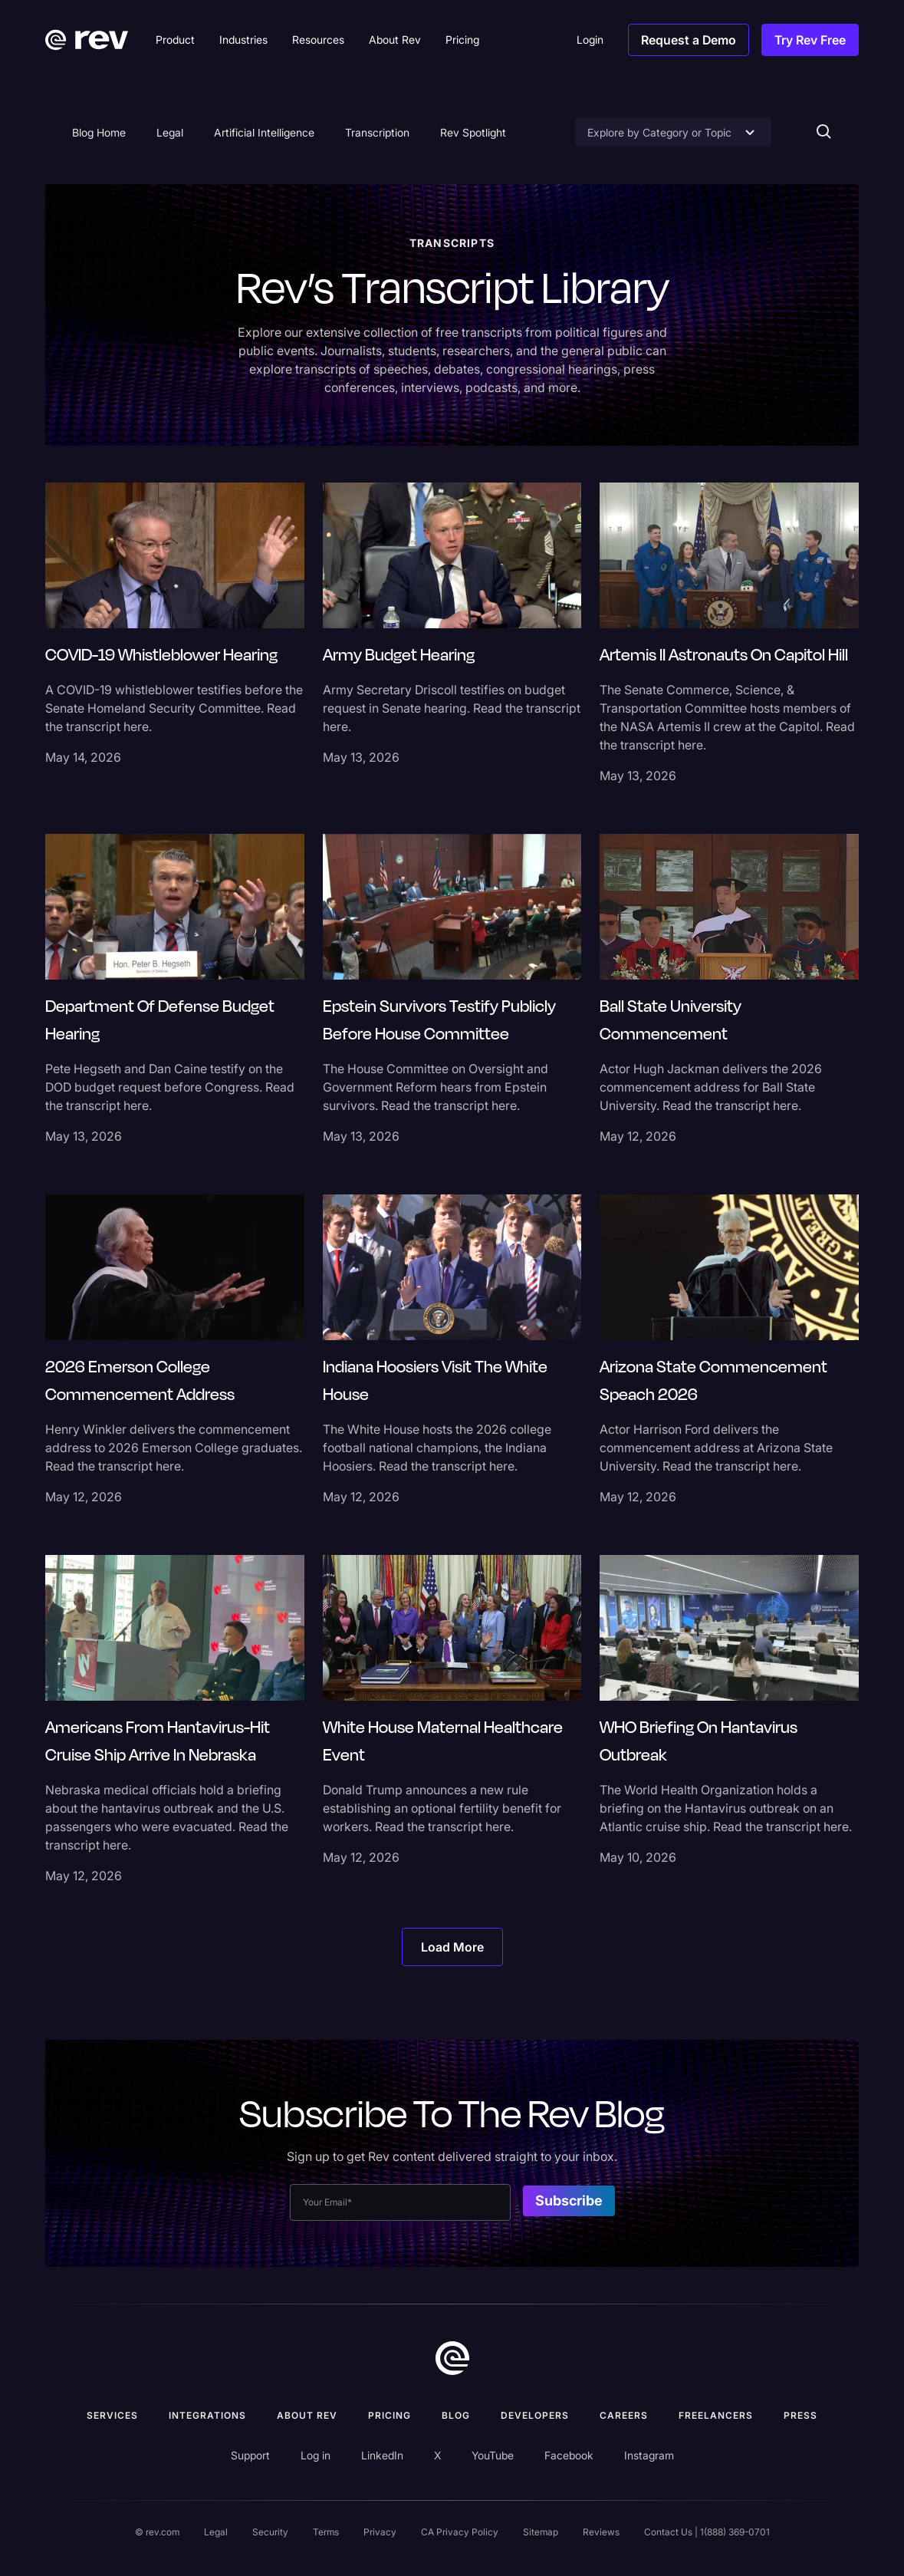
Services (112, 2415)
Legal (169, 132)
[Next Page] (452, 1947)
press (800, 2415)
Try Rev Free (810, 40)
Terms (326, 2532)
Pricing (389, 2415)
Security (270, 2532)
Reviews (601, 2532)
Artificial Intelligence (264, 132)
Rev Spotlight (473, 132)
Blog (456, 2415)
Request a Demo (688, 40)
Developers (535, 2415)
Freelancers (716, 2415)
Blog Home (99, 132)
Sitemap (540, 2532)
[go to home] (452, 2358)
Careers (624, 2415)
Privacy (379, 2532)
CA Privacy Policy (459, 2532)
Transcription (377, 132)
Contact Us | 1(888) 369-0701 (707, 2532)
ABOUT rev (307, 2415)
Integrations (207, 2415)
